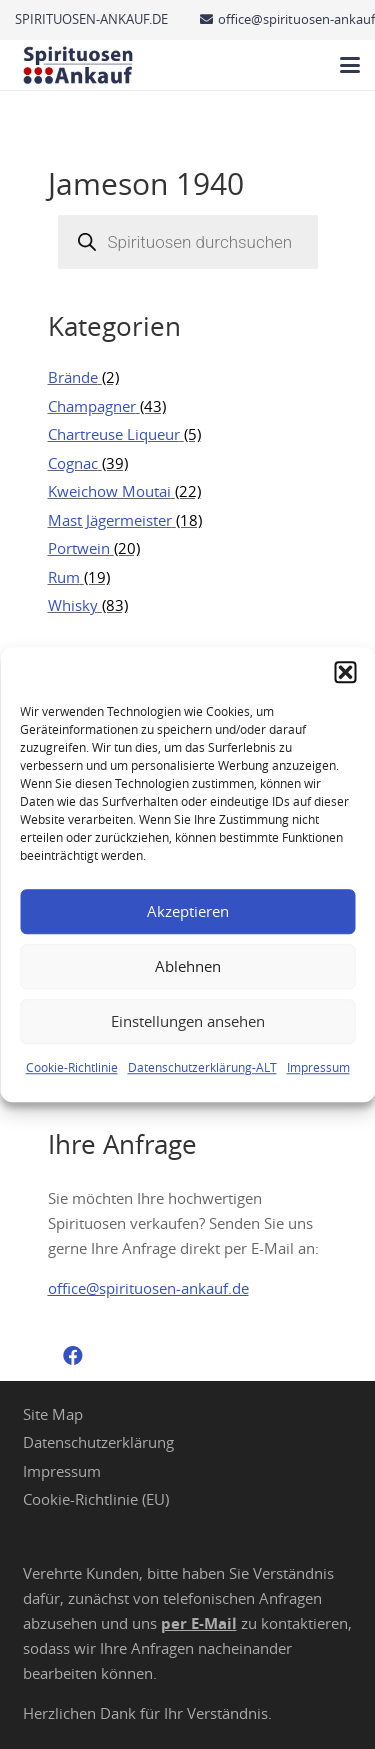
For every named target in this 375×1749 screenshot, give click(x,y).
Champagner (92, 406)
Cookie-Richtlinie (72, 1067)
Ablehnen (188, 966)
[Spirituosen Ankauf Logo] (78, 65)
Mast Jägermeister (110, 520)
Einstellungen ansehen (188, 1021)
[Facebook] (73, 1356)
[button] (345, 672)
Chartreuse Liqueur (114, 434)
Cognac (73, 463)
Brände (73, 377)
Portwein (79, 548)
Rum (64, 577)
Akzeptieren (188, 911)
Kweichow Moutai (109, 491)
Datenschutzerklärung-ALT (202, 1067)
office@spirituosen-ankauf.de (148, 1288)
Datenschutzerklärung (98, 1442)
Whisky (73, 605)
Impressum (318, 1067)
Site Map (53, 1414)
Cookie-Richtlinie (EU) (96, 1499)
